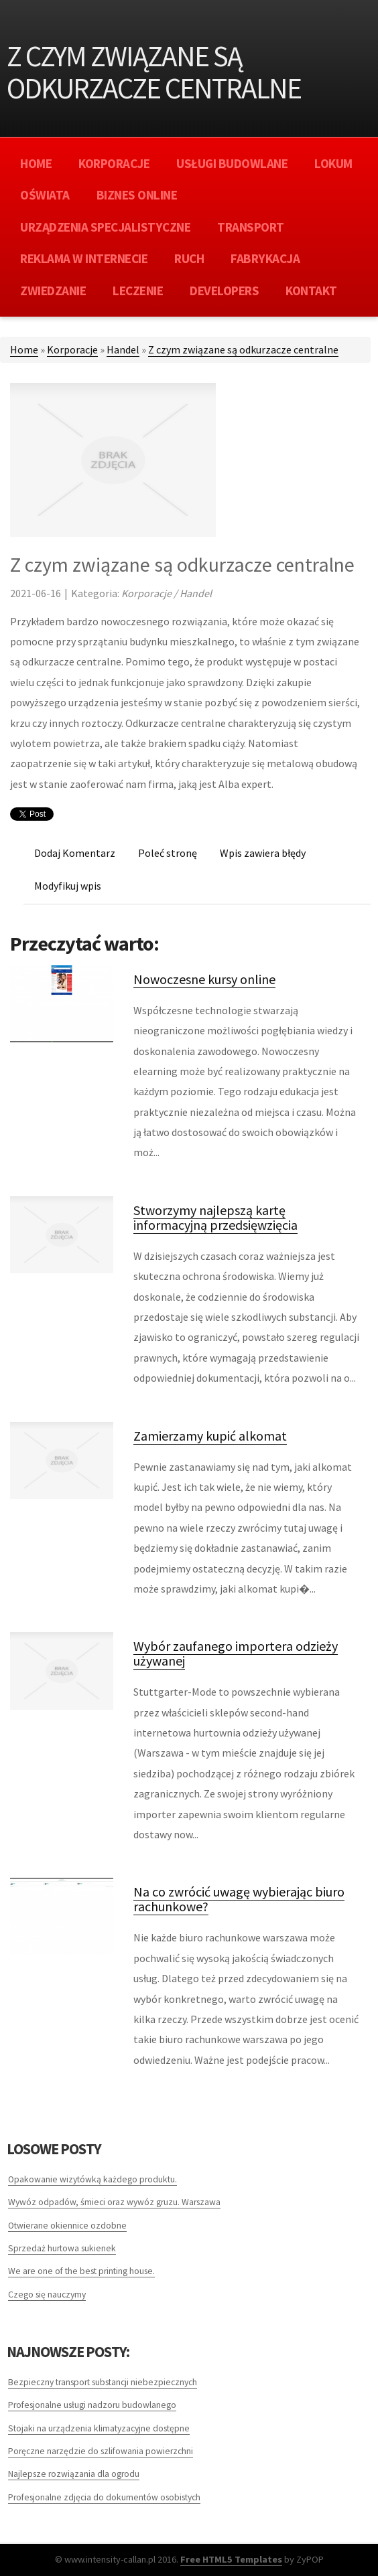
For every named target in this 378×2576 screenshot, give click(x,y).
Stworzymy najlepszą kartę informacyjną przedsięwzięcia (215, 1217)
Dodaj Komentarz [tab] (74, 853)
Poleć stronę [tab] (167, 853)
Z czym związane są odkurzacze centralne (243, 349)
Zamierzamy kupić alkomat (210, 1435)
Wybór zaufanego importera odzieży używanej (235, 1653)
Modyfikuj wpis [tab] (67, 885)
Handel (123, 349)
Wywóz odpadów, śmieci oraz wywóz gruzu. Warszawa (114, 2202)
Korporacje (72, 349)
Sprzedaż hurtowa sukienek (62, 2248)
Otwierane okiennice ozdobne (67, 2225)
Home (24, 349)
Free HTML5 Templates (231, 2559)
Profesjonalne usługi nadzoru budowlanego (92, 2405)
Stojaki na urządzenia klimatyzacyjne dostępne (99, 2428)
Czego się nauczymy (47, 2294)
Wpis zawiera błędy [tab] (263, 853)
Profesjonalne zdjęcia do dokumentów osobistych (104, 2497)
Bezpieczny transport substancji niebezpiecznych (102, 2382)
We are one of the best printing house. (81, 2271)
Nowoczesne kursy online (204, 979)
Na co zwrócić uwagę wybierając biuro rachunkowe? (238, 1899)
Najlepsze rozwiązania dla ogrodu (73, 2474)
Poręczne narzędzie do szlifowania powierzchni (100, 2451)
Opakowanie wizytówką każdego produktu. (92, 2179)
